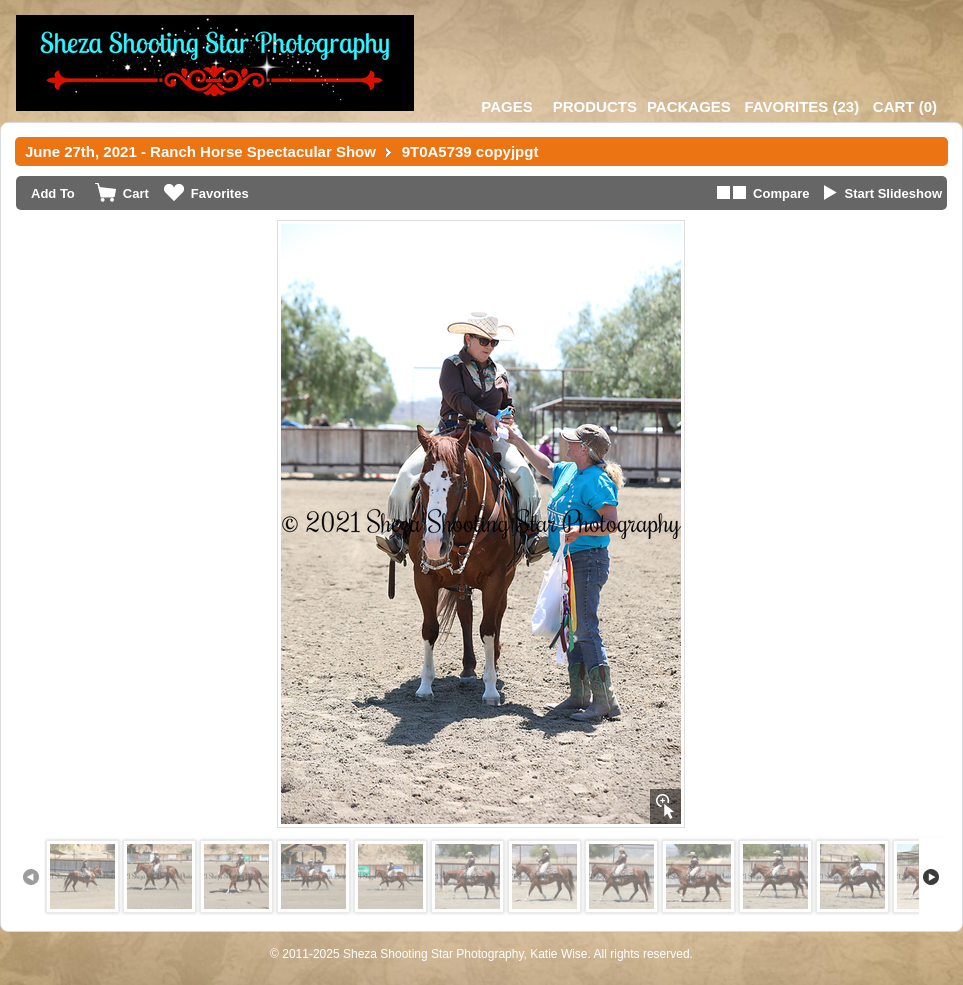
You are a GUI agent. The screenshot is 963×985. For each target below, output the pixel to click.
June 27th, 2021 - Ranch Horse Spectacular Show (200, 151)
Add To (53, 193)
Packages (689, 106)
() (801, 106)
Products (595, 106)
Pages (506, 106)
